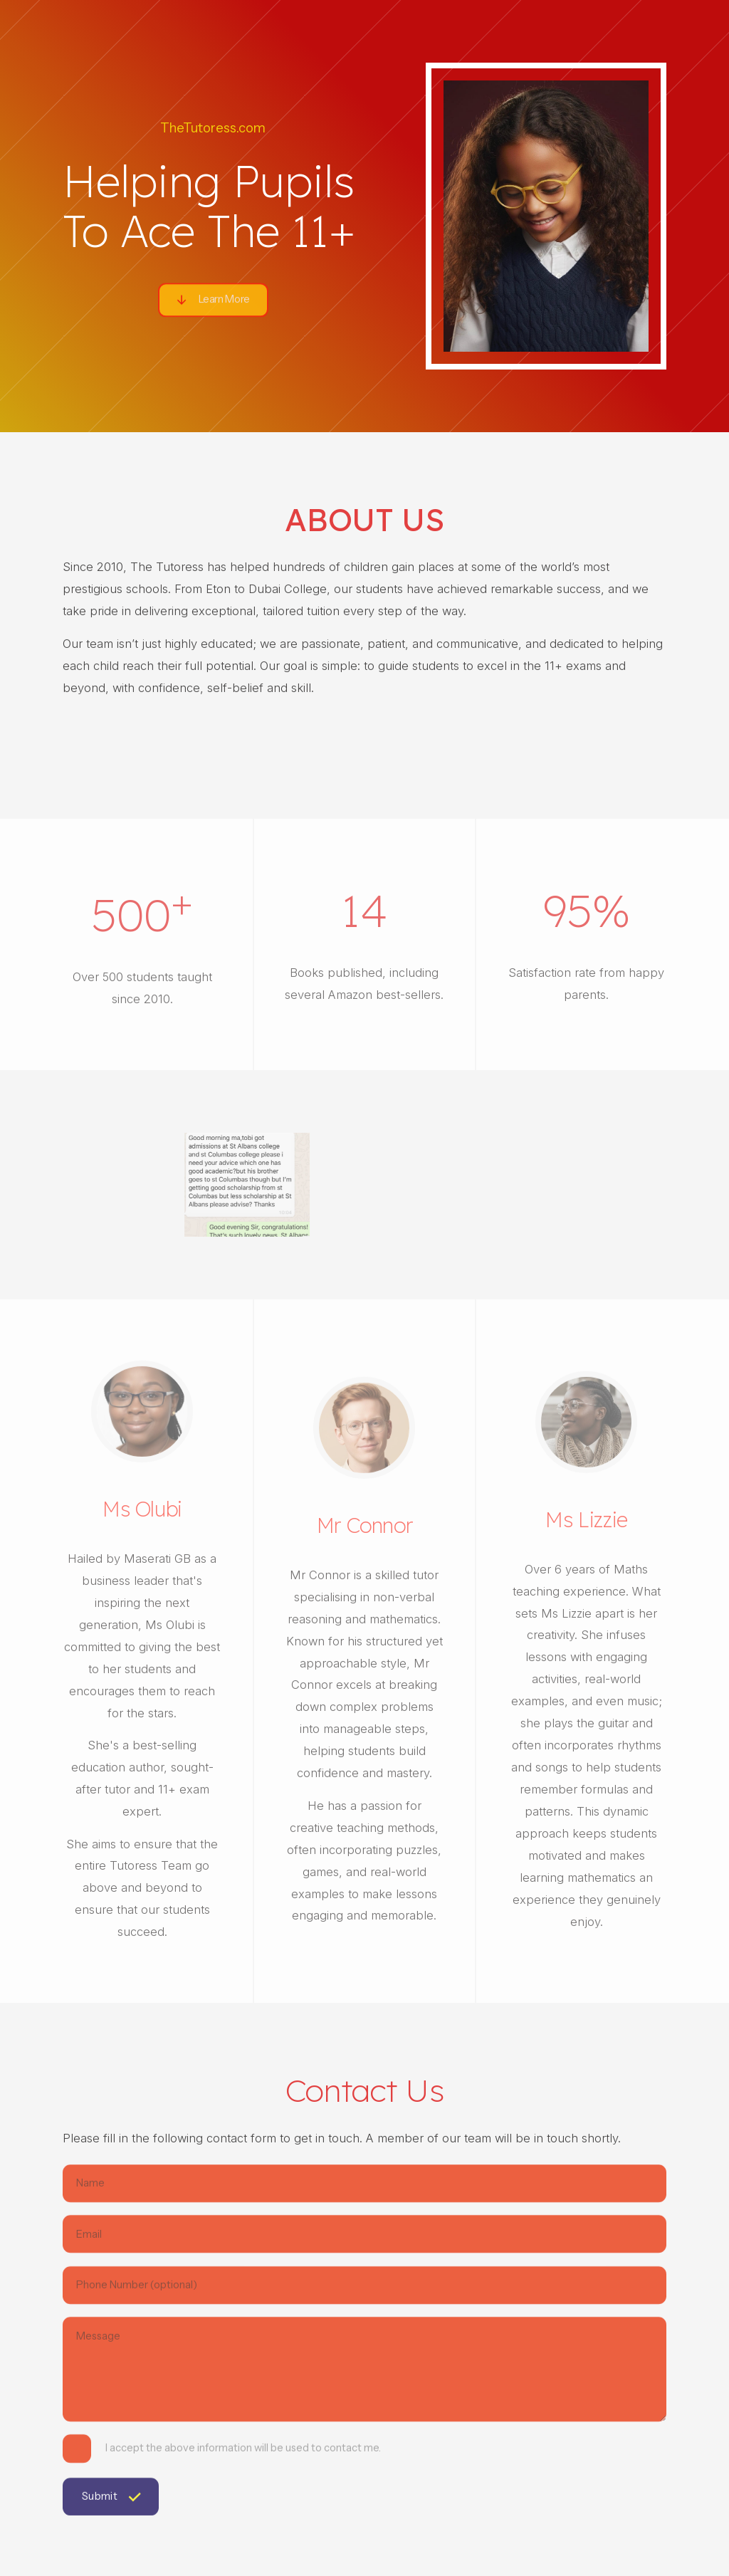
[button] (213, 303)
